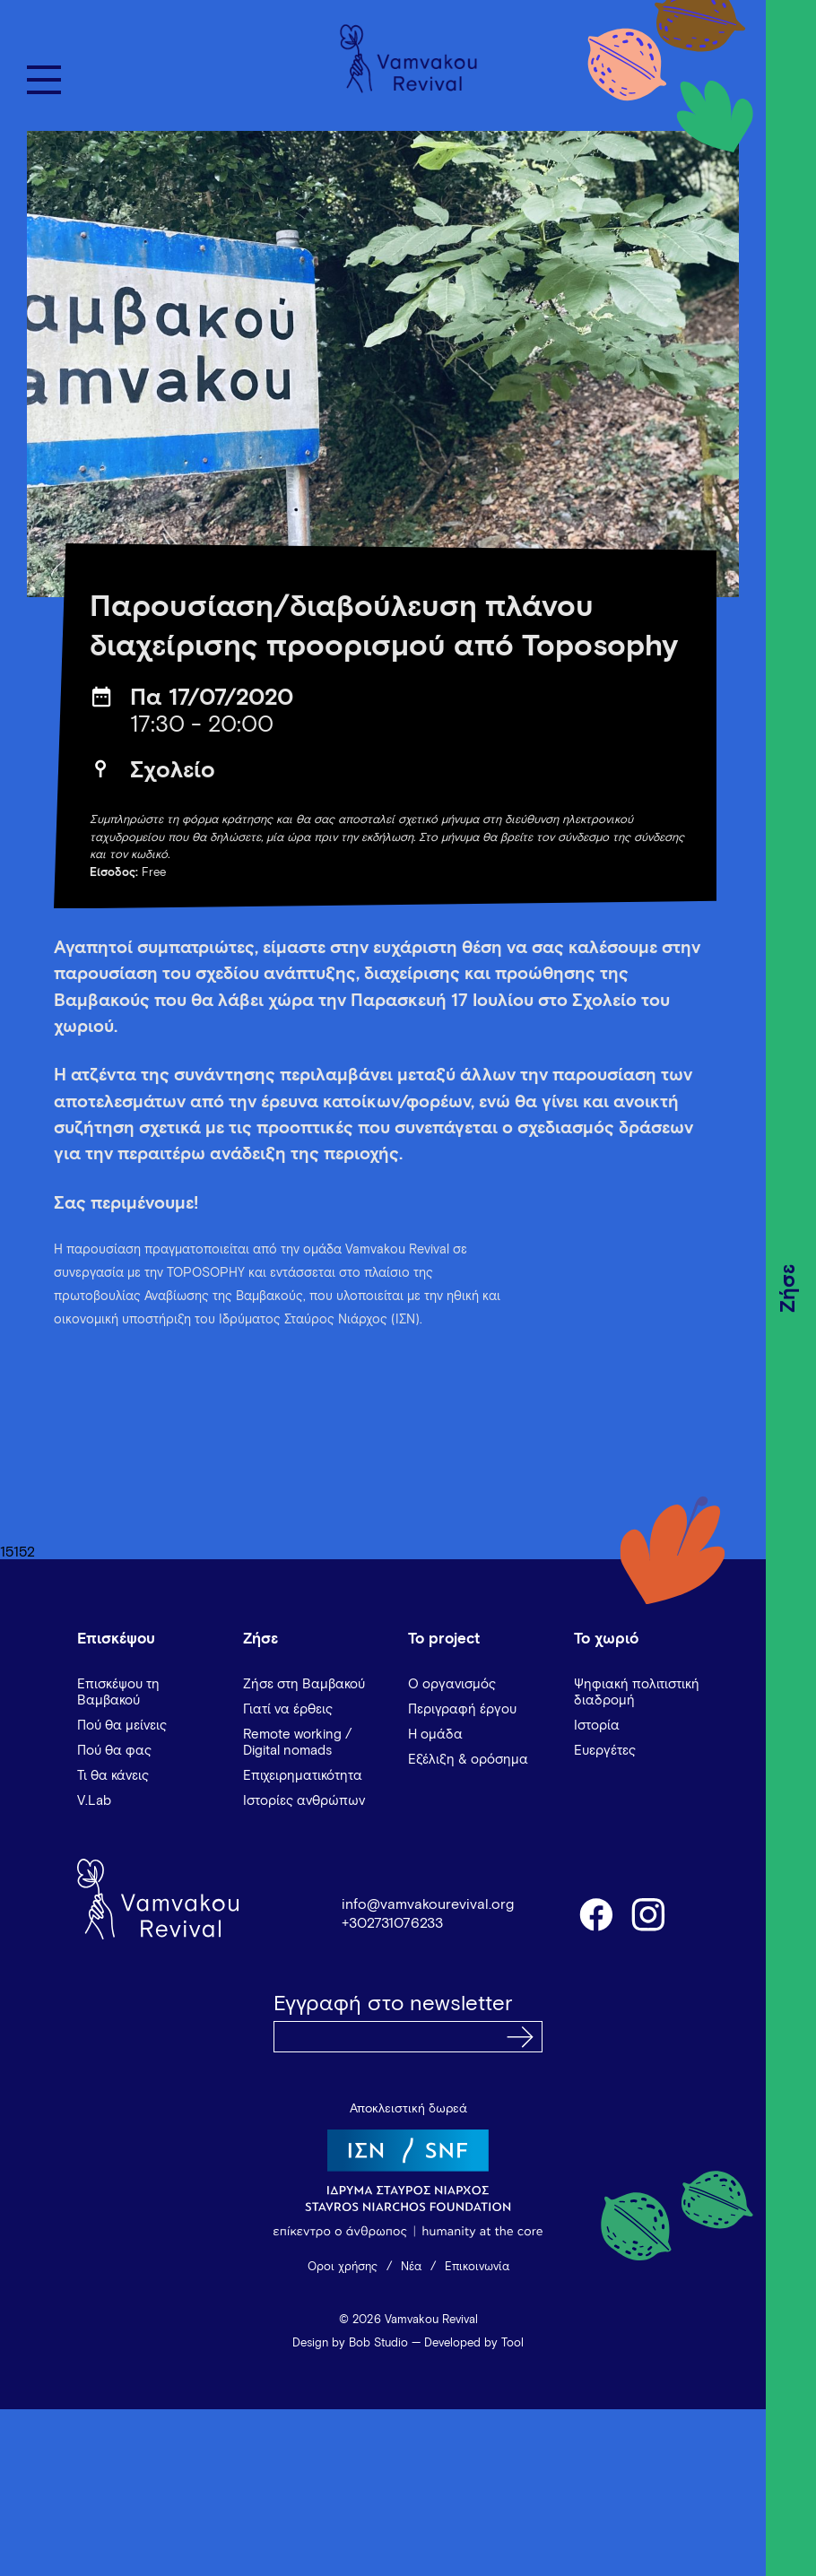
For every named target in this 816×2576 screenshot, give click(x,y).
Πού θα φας (114, 1750)
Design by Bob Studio (350, 2343)
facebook (595, 1913)
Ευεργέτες (605, 1750)
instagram (649, 1913)
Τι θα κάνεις (113, 1775)
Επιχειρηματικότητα (302, 1775)
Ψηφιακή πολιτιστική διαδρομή (636, 1692)
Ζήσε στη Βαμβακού (304, 1684)
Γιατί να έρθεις (288, 1709)
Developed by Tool (474, 2343)
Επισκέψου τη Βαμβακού (118, 1692)
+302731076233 (392, 1923)
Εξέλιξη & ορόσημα (468, 1759)
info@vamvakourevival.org (428, 1904)
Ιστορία (597, 1725)
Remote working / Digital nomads (297, 1742)
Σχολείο (172, 771)
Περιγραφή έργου (462, 1709)
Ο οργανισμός (452, 1684)
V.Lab (94, 1801)
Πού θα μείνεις (122, 1725)
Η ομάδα (435, 1734)
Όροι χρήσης (343, 2267)
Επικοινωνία (477, 2267)
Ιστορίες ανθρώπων (304, 1801)
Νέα (411, 2267)
